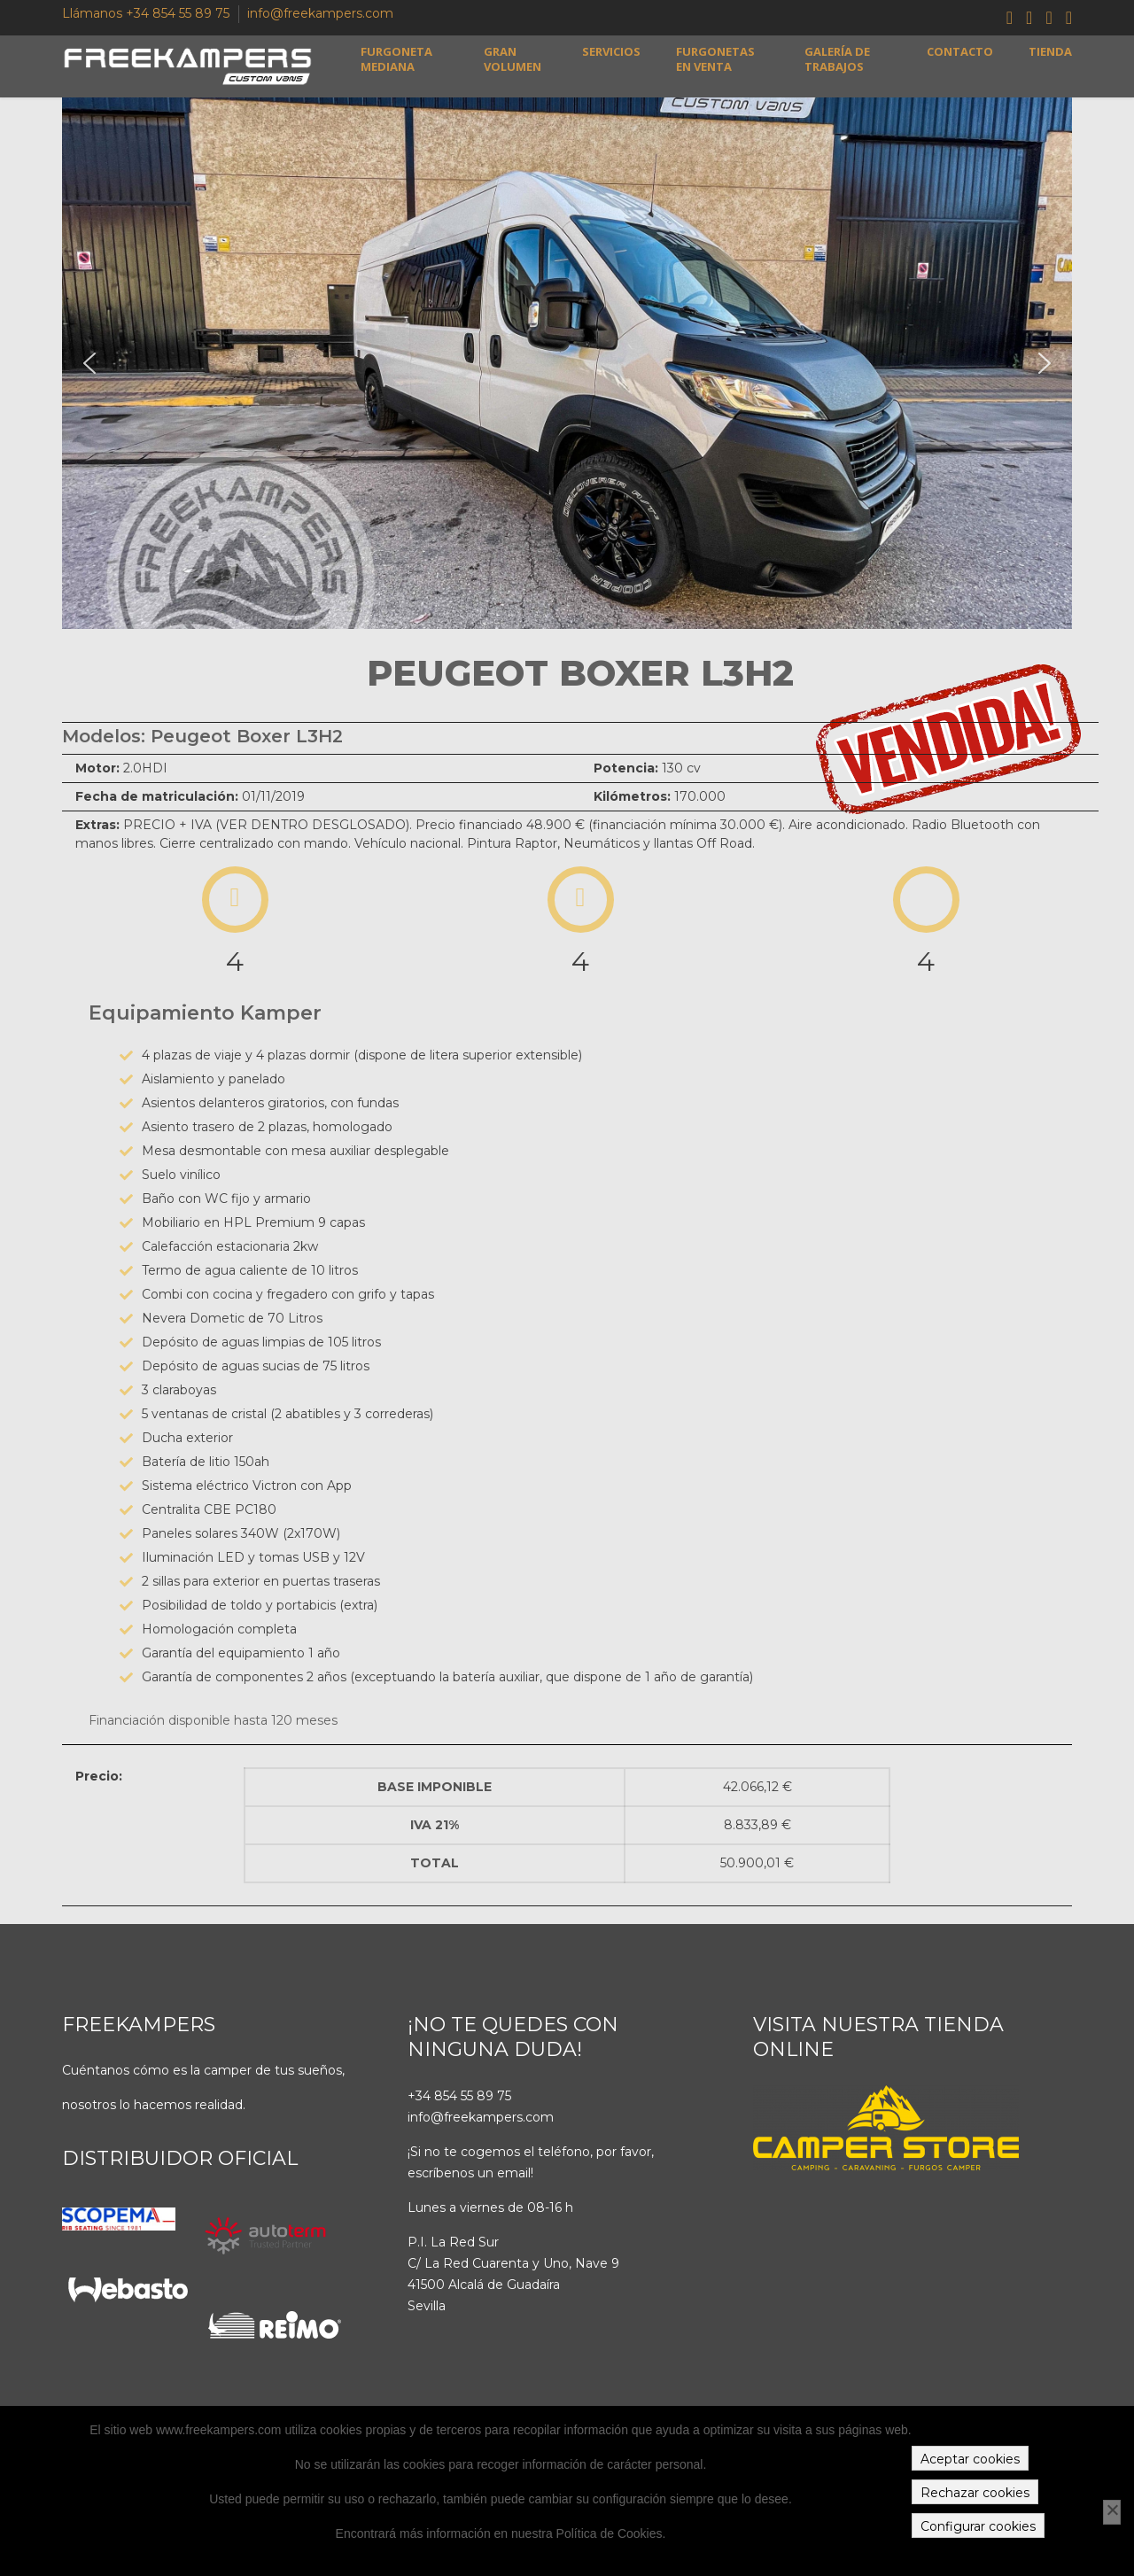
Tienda (1050, 51)
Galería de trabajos (837, 59)
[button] (89, 363)
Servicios (611, 51)
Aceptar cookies (970, 2459)
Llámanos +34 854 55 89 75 (145, 13)
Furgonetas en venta (715, 59)
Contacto (960, 51)
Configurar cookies (978, 2526)
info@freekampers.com (320, 13)
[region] (567, 363)
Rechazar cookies (974, 2493)
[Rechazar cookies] (1112, 2512)
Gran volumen (512, 59)
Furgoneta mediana (396, 59)
